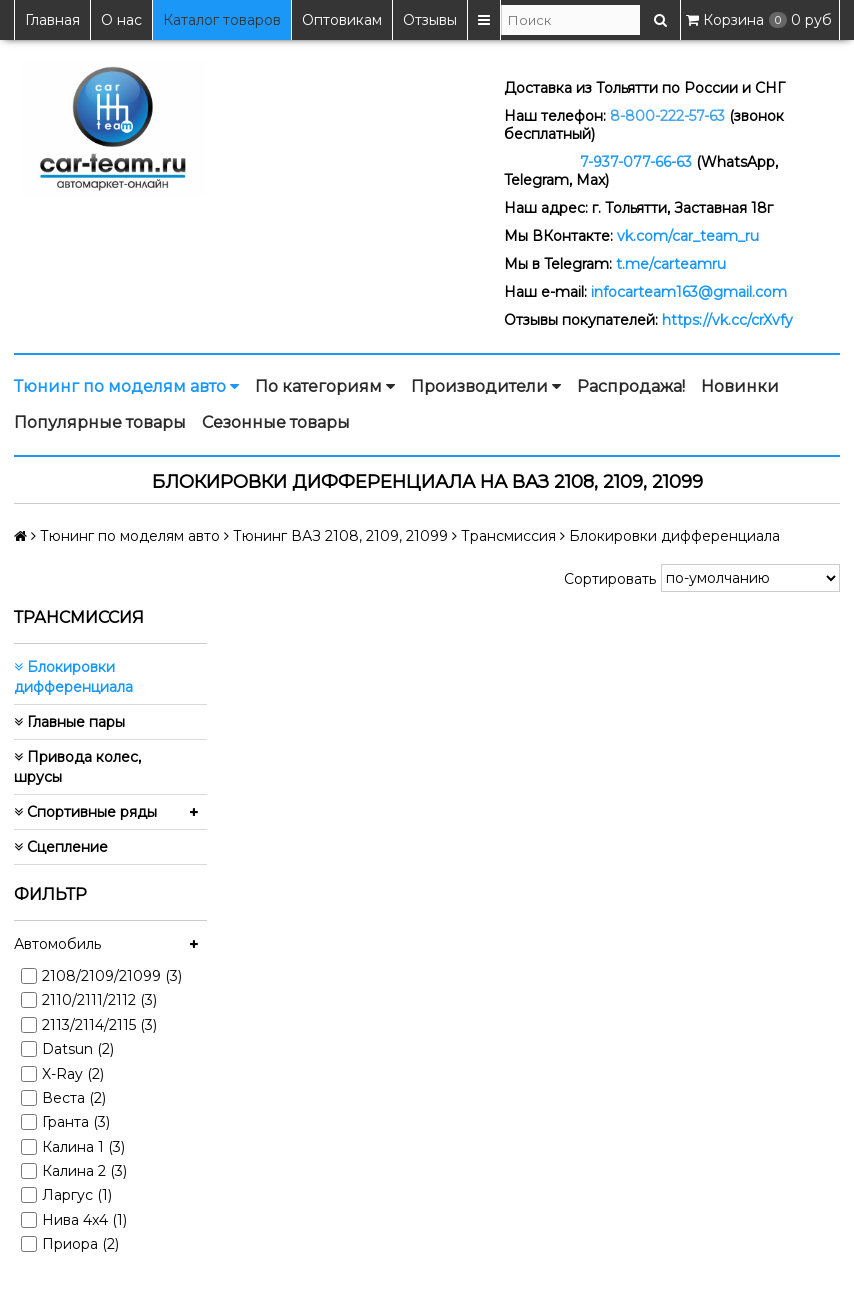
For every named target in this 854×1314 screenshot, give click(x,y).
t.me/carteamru (671, 264)
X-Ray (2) (73, 1074)
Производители (486, 387)
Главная (52, 20)
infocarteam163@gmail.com (689, 292)
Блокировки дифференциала (73, 677)
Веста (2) (74, 1098)
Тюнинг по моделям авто (126, 387)
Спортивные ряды (85, 812)
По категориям (325, 387)
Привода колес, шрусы (77, 767)
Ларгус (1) (77, 1195)
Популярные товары (100, 422)
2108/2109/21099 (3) (112, 976)
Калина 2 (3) (84, 1171)
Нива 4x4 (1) (84, 1220)
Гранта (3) (76, 1122)
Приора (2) (80, 1244)
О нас (121, 20)
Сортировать (610, 579)
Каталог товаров (222, 20)
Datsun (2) (78, 1049)
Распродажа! (631, 386)
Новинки (740, 386)
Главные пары (69, 722)
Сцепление (61, 847)
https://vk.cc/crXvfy (727, 320)
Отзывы (430, 20)
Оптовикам (342, 20)
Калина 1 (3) (83, 1147)
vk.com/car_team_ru (688, 236)
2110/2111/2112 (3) (99, 1000)
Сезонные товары (276, 422)
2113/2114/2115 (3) (99, 1025)
